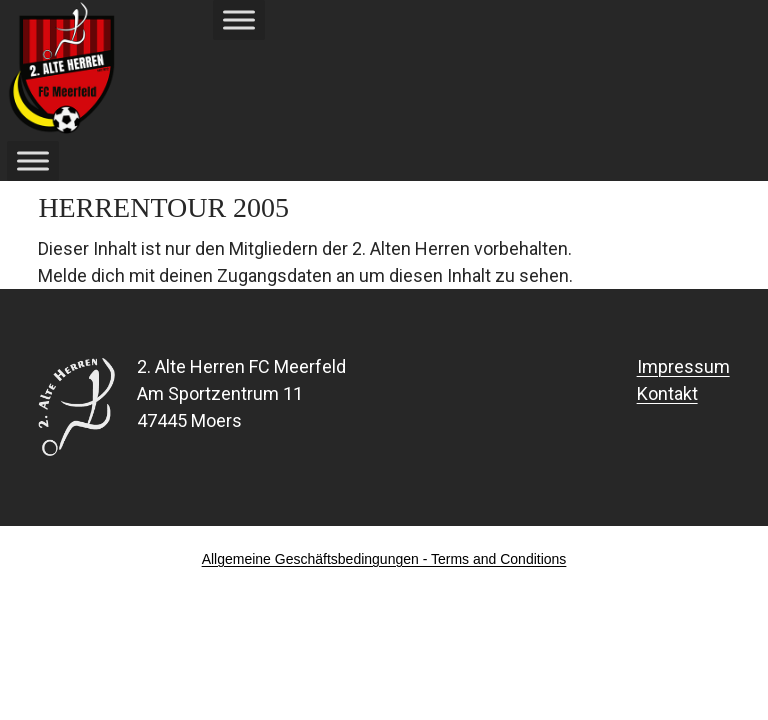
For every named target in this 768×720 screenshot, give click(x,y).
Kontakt (667, 393)
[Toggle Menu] (239, 19)
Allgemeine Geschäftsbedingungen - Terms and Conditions (384, 559)
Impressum (683, 366)
